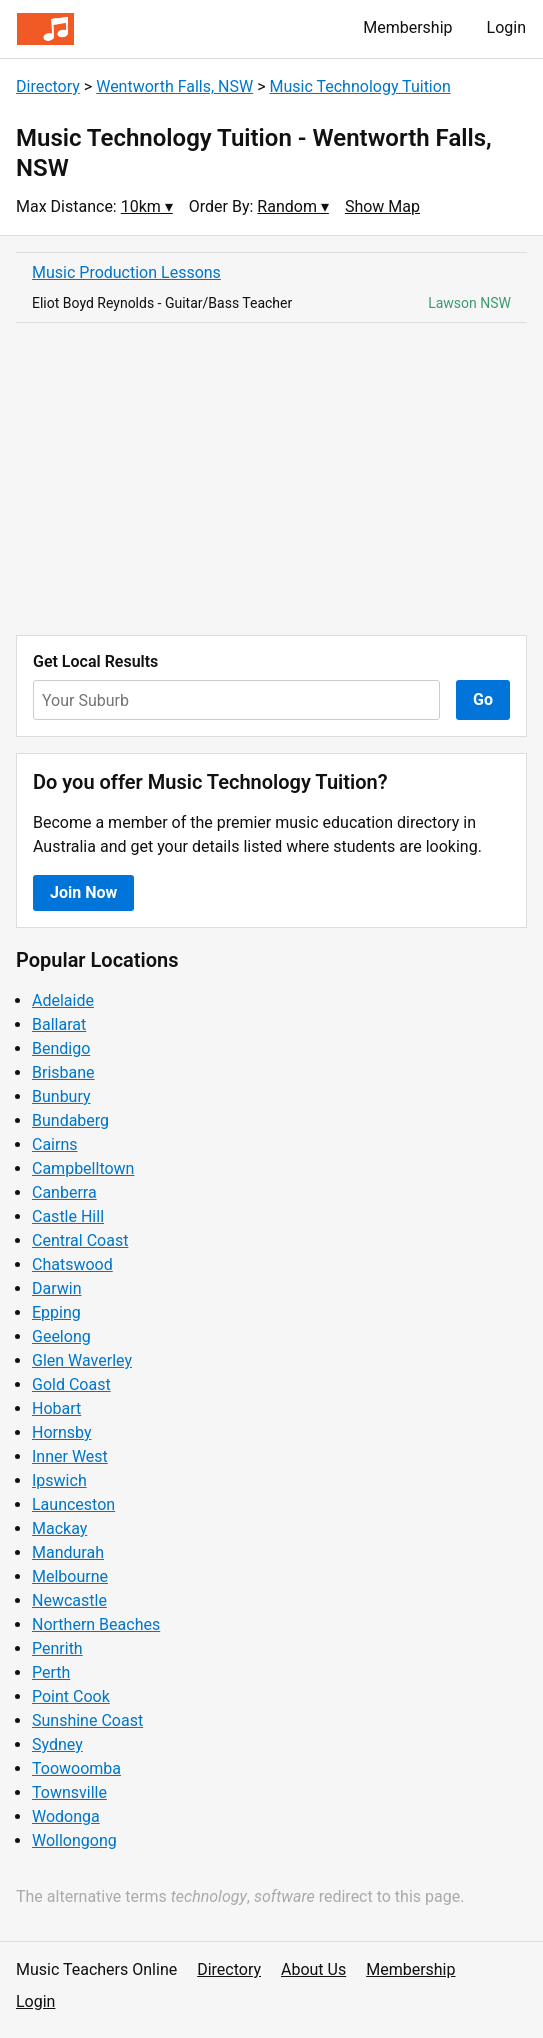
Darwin (57, 1288)
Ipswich (59, 1480)
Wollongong (74, 1840)
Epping (56, 1312)
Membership (407, 27)
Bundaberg (70, 1120)
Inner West (70, 1456)
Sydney (57, 1744)
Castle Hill (68, 1216)
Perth (51, 1672)
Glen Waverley (82, 1360)
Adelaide (63, 1000)
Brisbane (63, 1072)
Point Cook (71, 1696)
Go (483, 699)
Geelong (61, 1336)
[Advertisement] (271, 479)
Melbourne (70, 1576)
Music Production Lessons (126, 272)
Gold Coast (71, 1384)
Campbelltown (83, 1168)
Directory (48, 86)
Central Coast (80, 1240)
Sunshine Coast (87, 1720)
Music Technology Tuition (360, 86)
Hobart (56, 1408)
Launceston (73, 1504)
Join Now (83, 892)
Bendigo (61, 1048)
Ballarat (59, 1024)
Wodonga (66, 1816)
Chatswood (72, 1264)
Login (506, 27)
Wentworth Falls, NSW (174, 86)
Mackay (59, 1528)
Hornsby (62, 1432)
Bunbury (61, 1096)
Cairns (55, 1144)
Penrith (57, 1648)
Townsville (69, 1792)
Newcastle (69, 1600)
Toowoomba (76, 1768)
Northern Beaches (96, 1624)
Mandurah (68, 1552)
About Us (313, 1969)
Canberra (64, 1192)
